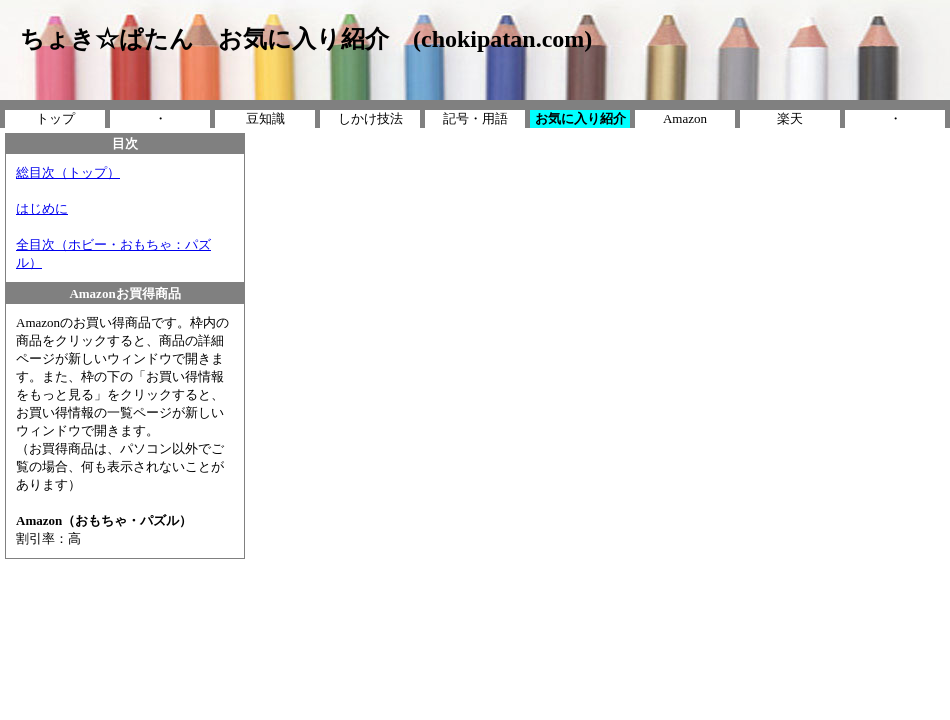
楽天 (790, 118)
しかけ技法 (370, 118)
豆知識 (265, 118)
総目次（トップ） (68, 172)
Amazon (685, 118)
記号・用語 (475, 118)
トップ (55, 118)
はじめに (42, 208)
